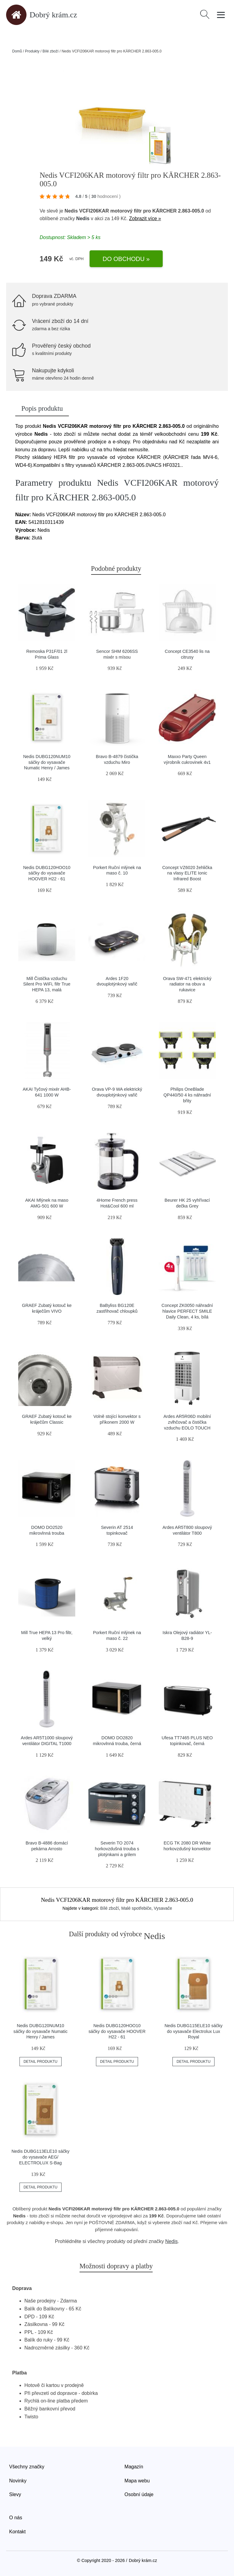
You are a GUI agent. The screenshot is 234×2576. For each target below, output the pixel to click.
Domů (17, 51)
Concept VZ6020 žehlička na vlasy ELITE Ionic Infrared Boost (187, 873)
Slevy (15, 2494)
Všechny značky (26, 2466)
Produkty (32, 51)
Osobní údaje (139, 2494)
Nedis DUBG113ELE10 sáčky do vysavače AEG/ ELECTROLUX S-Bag (40, 2157)
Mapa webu (137, 2480)
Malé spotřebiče (136, 1908)
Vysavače (163, 1908)
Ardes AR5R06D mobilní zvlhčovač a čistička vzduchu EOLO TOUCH (187, 1422)
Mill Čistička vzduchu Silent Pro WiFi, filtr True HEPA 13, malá (46, 984)
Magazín (134, 2466)
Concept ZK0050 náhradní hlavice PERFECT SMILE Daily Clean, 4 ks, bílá (187, 1311)
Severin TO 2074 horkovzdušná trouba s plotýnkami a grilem (117, 1849)
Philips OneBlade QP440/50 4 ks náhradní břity (187, 1095)
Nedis (83, 218)
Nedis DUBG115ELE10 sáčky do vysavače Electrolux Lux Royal (193, 2031)
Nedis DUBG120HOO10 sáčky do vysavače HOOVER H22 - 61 (46, 873)
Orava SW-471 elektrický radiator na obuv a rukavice (187, 984)
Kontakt (17, 2531)
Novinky (18, 2480)
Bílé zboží (50, 51)
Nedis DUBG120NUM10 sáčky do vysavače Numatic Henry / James (46, 762)
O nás (15, 2517)
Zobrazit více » (145, 218)
